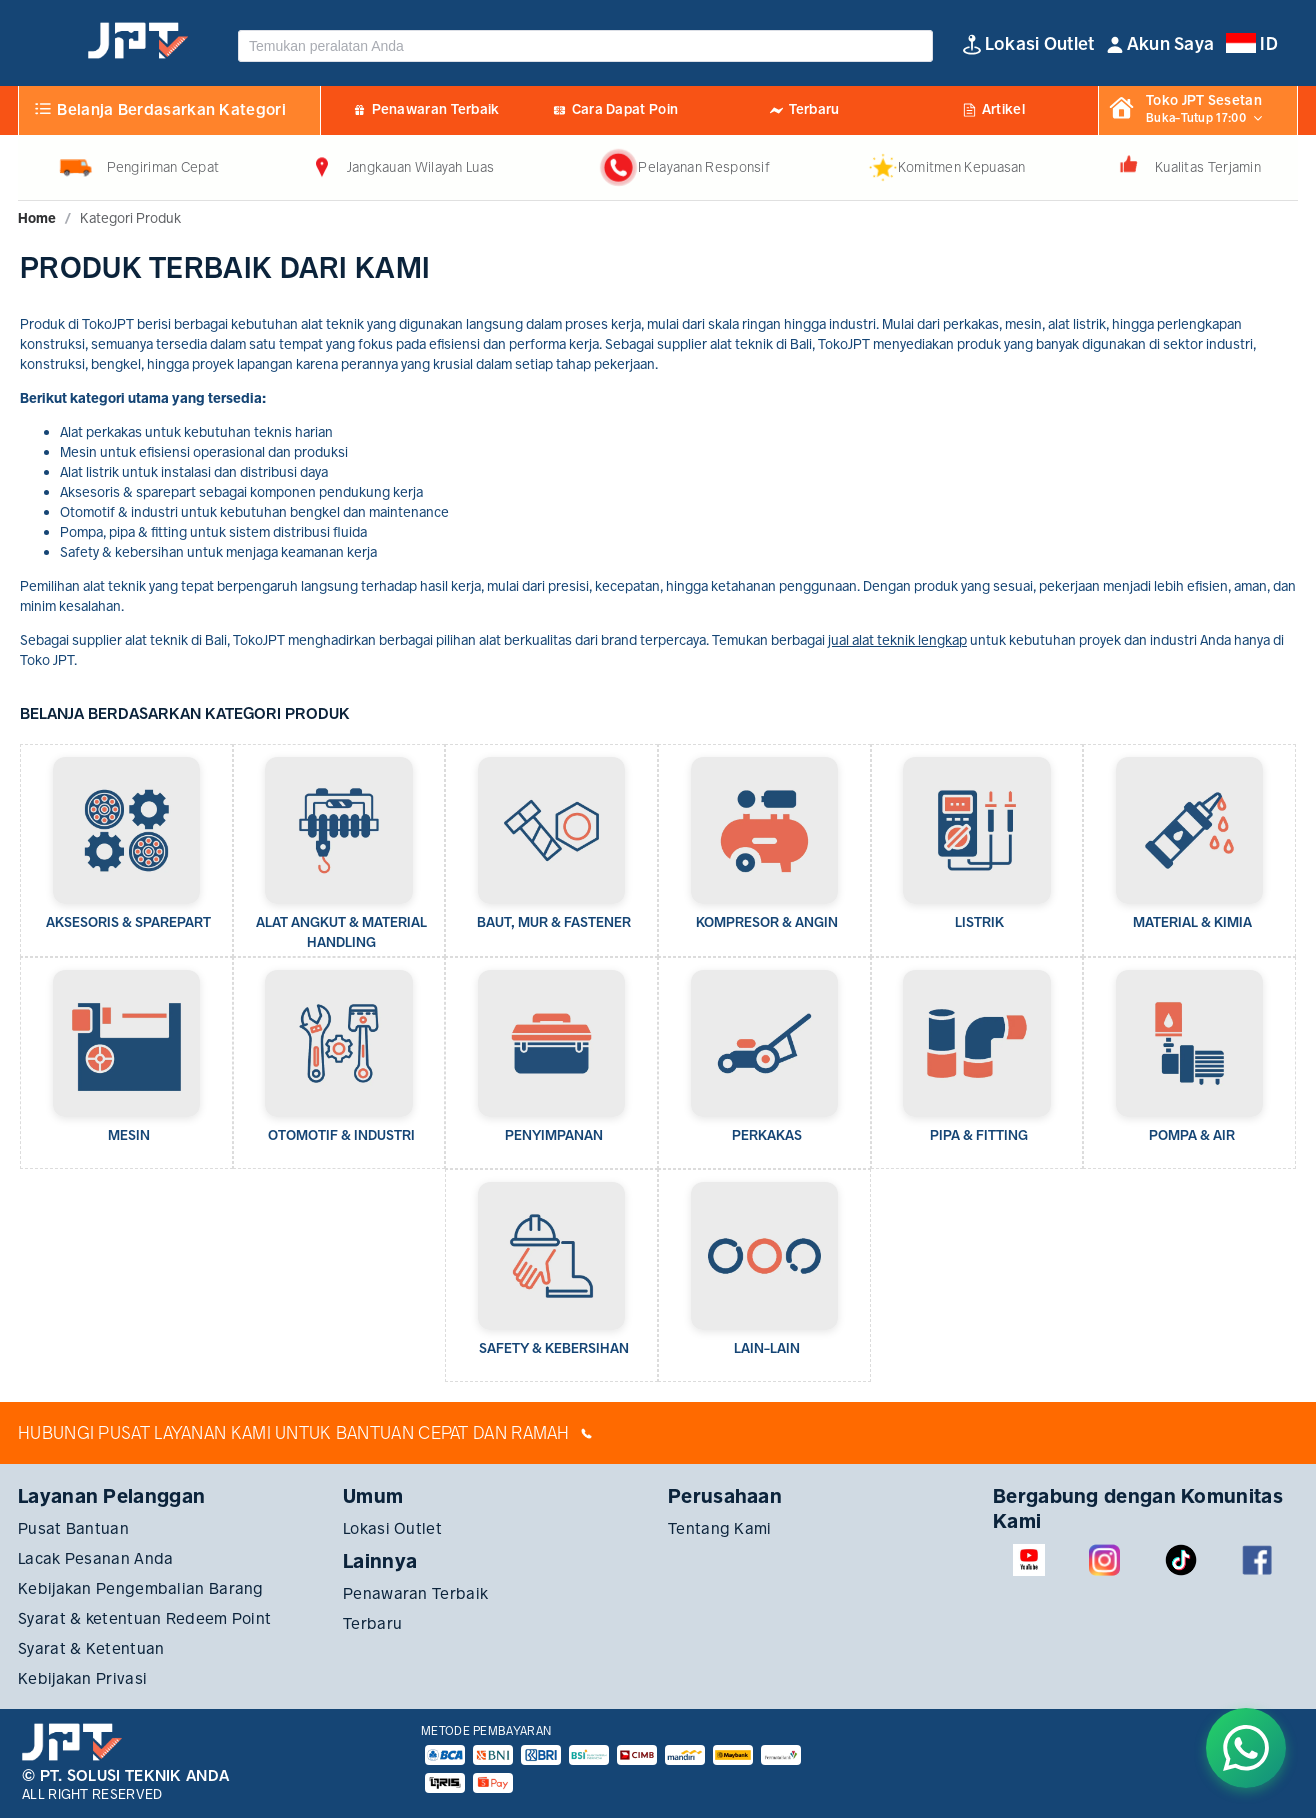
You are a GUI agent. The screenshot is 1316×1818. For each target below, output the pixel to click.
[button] (1161, 44)
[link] (37, 218)
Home (37, 218)
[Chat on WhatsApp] (1246, 1748)
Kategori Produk (130, 218)
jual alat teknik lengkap (897, 640)
